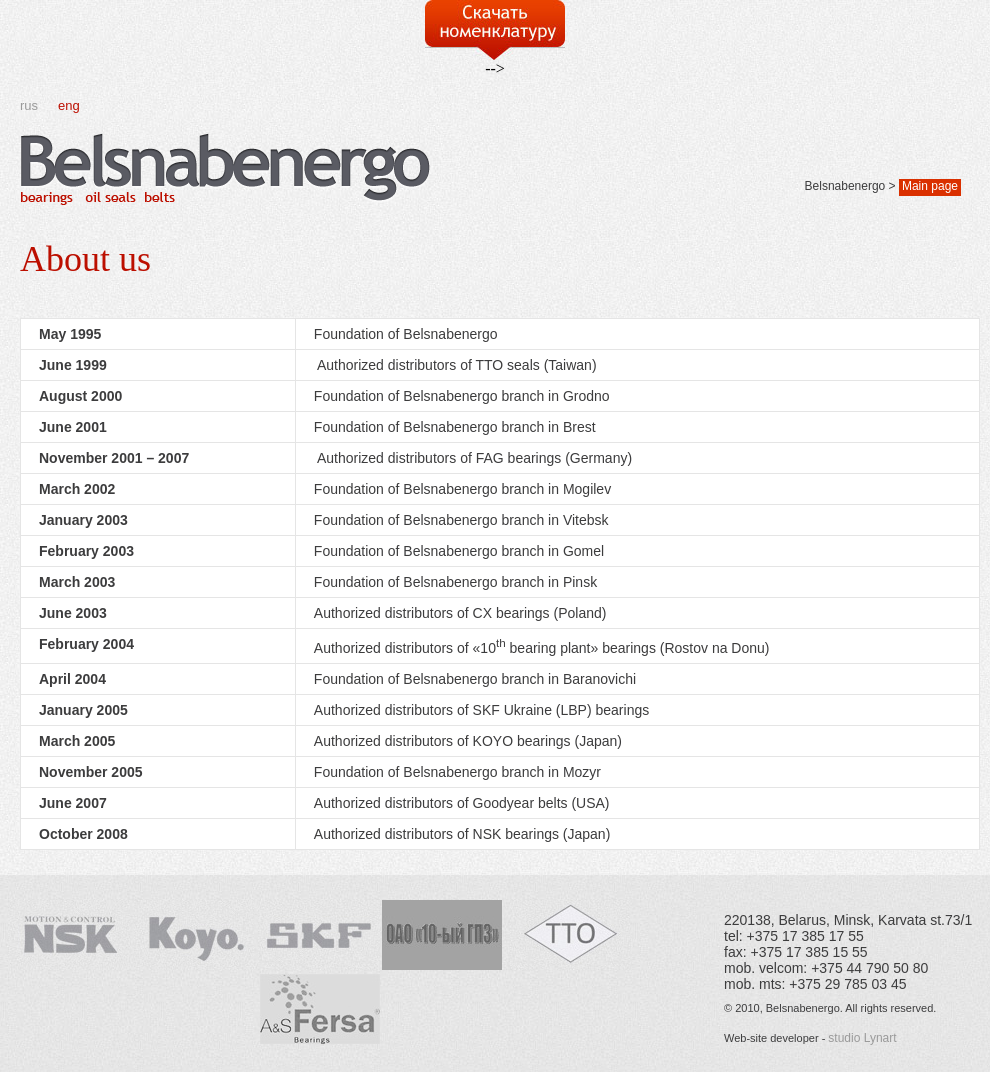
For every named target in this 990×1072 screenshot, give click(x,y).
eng (69, 105)
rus (29, 105)
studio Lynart (862, 1038)
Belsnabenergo (845, 186)
